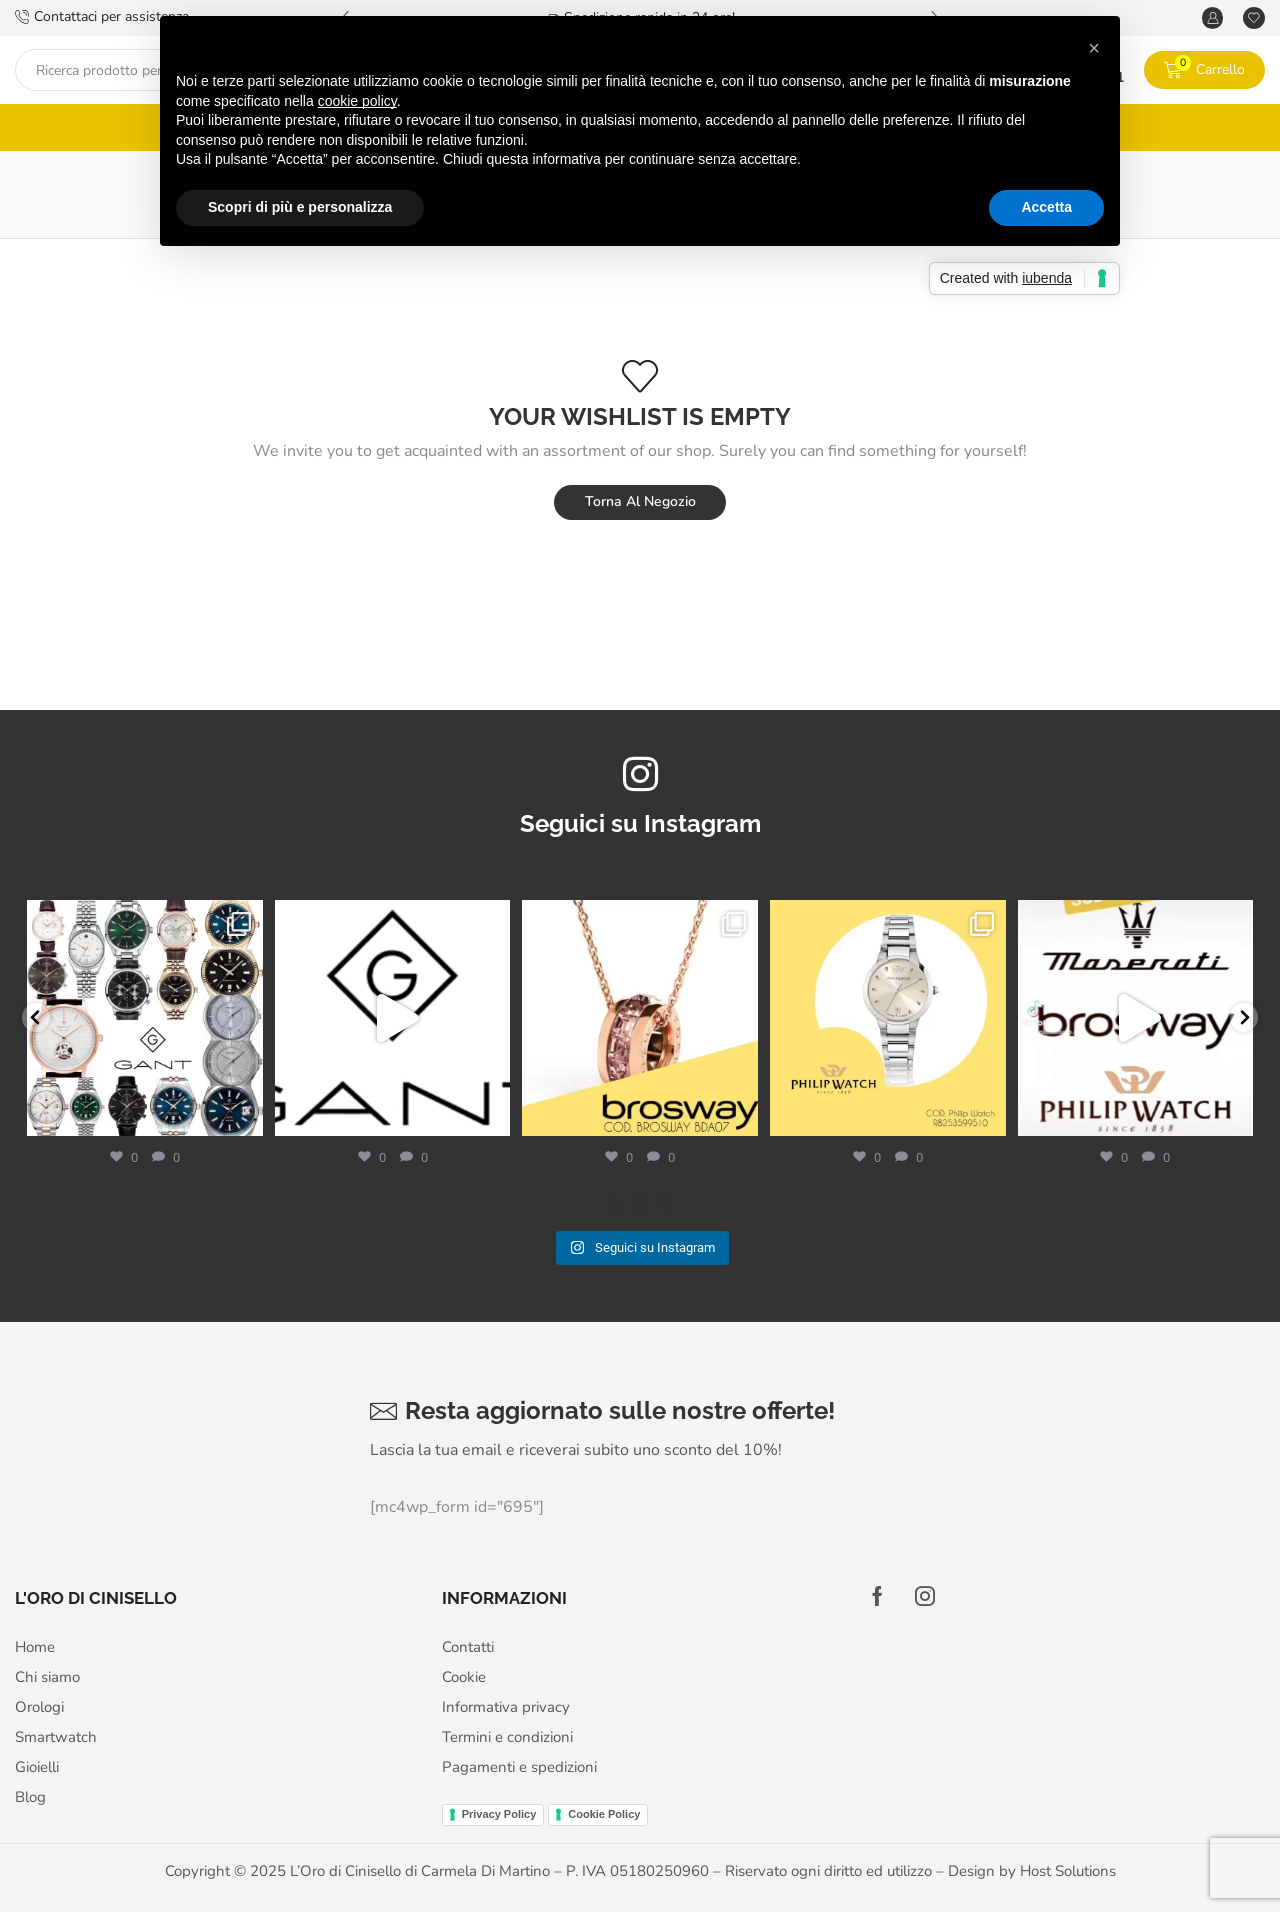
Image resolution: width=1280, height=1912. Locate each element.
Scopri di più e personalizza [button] (300, 207)
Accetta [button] (1046, 207)
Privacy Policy (499, 1808)
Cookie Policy (604, 1808)
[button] (1094, 48)
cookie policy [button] (357, 101)
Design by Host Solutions (1032, 1865)
